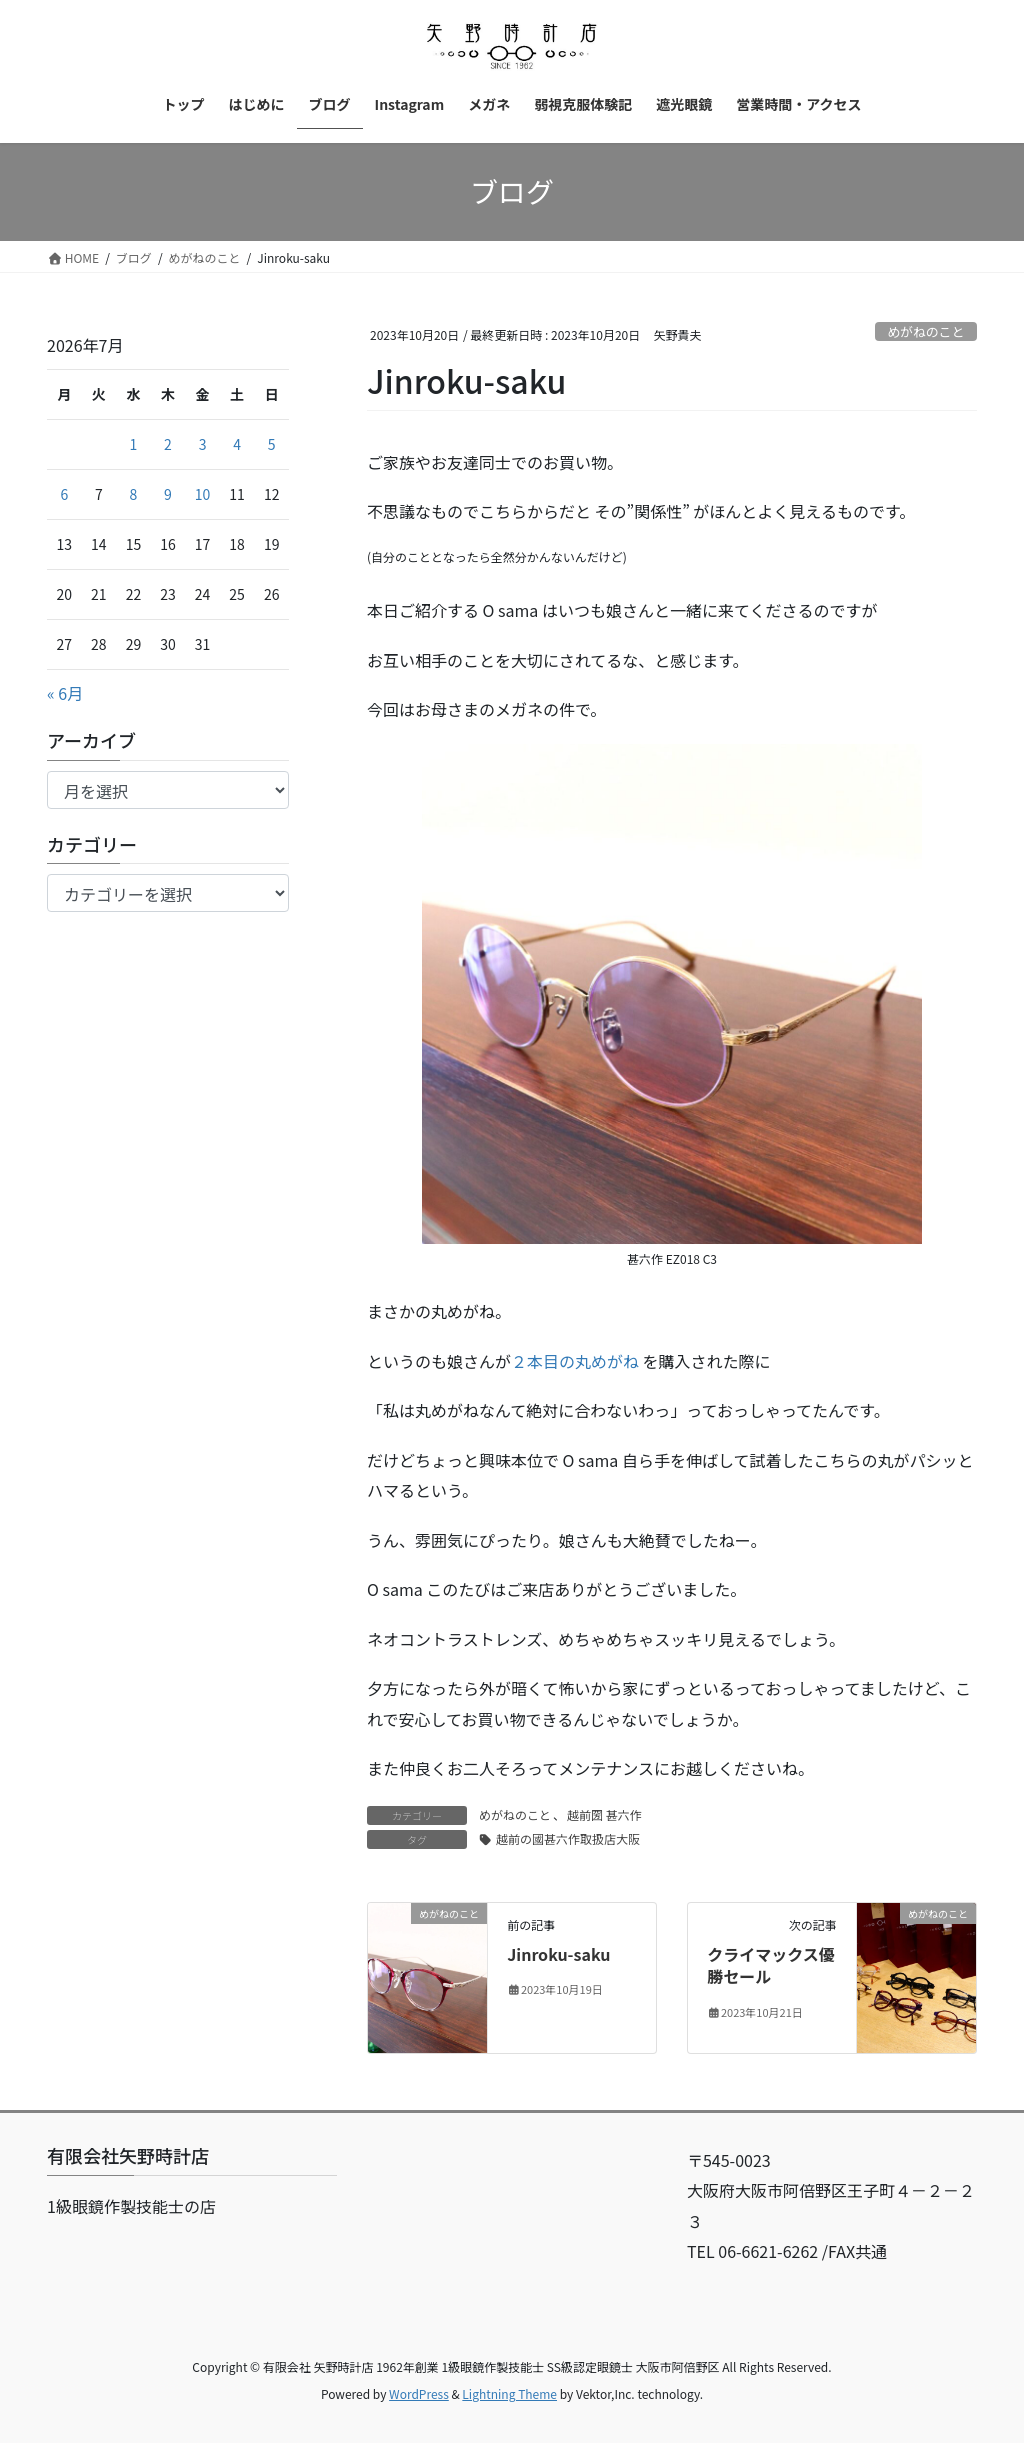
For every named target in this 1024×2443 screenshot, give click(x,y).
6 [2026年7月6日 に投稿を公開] (64, 494)
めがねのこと (925, 331)
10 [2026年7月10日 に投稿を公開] (203, 494)
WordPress (419, 2393)
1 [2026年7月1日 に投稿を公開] (134, 444)
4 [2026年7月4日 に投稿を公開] (237, 444)
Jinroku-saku (558, 1954)
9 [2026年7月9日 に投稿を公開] (168, 494)
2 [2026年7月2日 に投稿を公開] (168, 444)
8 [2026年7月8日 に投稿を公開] (134, 494)
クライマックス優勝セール (771, 1965)
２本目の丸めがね (575, 1361)
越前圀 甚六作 (604, 1814)
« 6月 (65, 693)
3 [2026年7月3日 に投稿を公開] (203, 444)
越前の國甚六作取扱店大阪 (568, 1838)
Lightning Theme (509, 2393)
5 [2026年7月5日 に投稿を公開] (272, 444)
